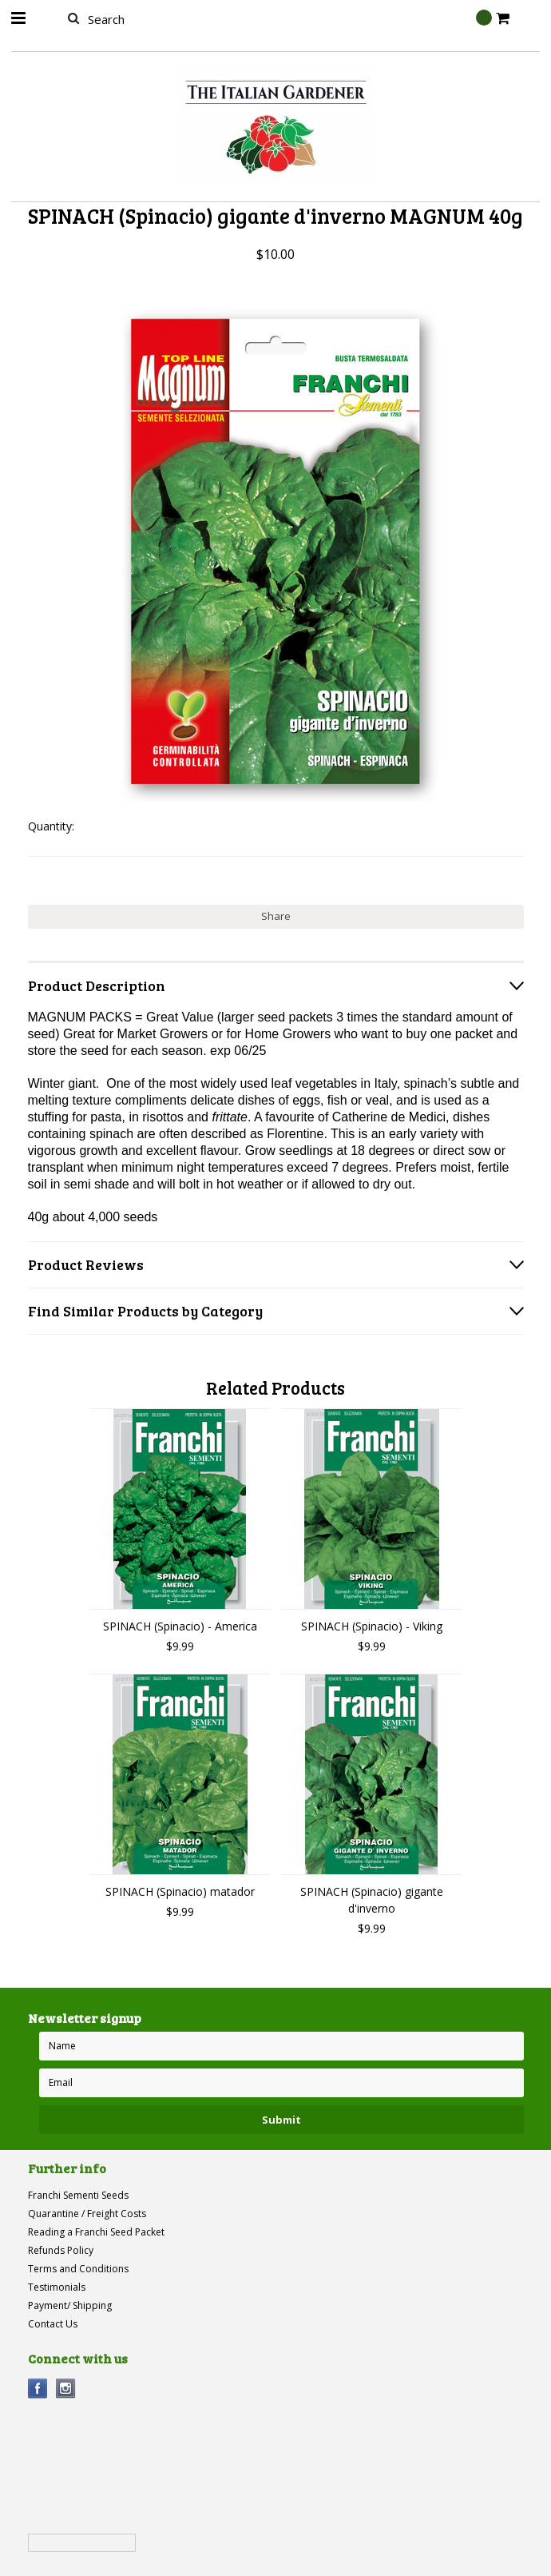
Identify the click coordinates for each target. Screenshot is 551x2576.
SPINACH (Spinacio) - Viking (371, 1626)
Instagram (66, 2389)
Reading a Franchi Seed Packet (96, 2232)
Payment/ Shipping (70, 2305)
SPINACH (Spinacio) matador (180, 1891)
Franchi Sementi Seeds (78, 2195)
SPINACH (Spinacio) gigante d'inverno (371, 1900)
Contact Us (52, 2324)
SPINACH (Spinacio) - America (180, 1626)
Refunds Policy (60, 2250)
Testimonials (56, 2287)
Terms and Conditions (78, 2268)
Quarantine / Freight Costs (87, 2213)
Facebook (38, 2389)
